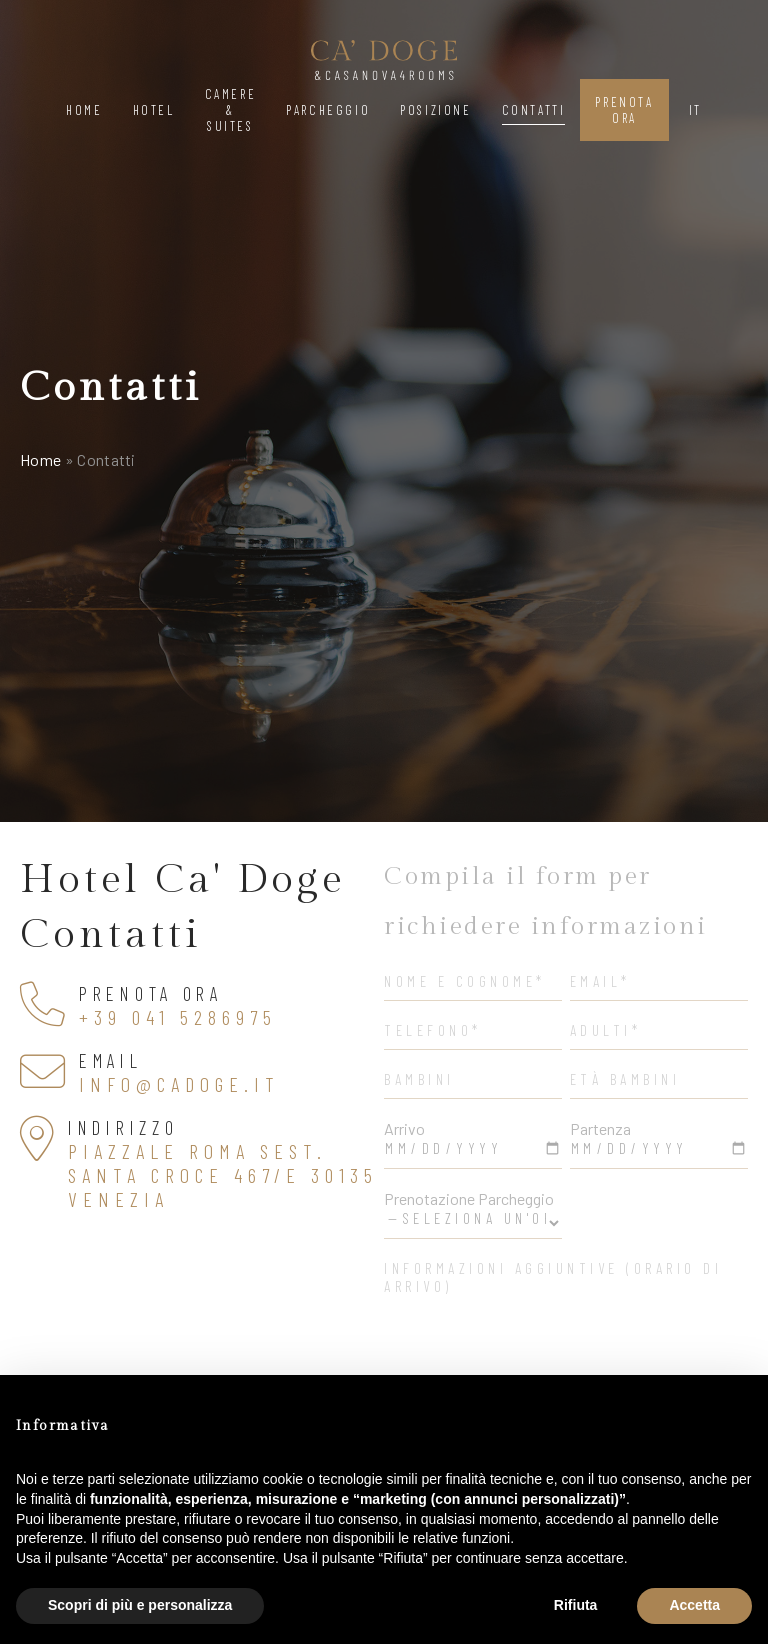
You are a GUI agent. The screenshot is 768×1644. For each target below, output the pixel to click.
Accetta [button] (694, 1605)
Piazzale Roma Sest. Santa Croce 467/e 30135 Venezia (223, 1175)
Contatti (534, 110)
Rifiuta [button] (576, 1605)
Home (84, 110)
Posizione (435, 110)
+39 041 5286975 (178, 1017)
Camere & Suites (231, 110)
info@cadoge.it (179, 1084)
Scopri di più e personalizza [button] (140, 1605)
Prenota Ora (624, 110)
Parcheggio (328, 110)
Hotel (154, 110)
